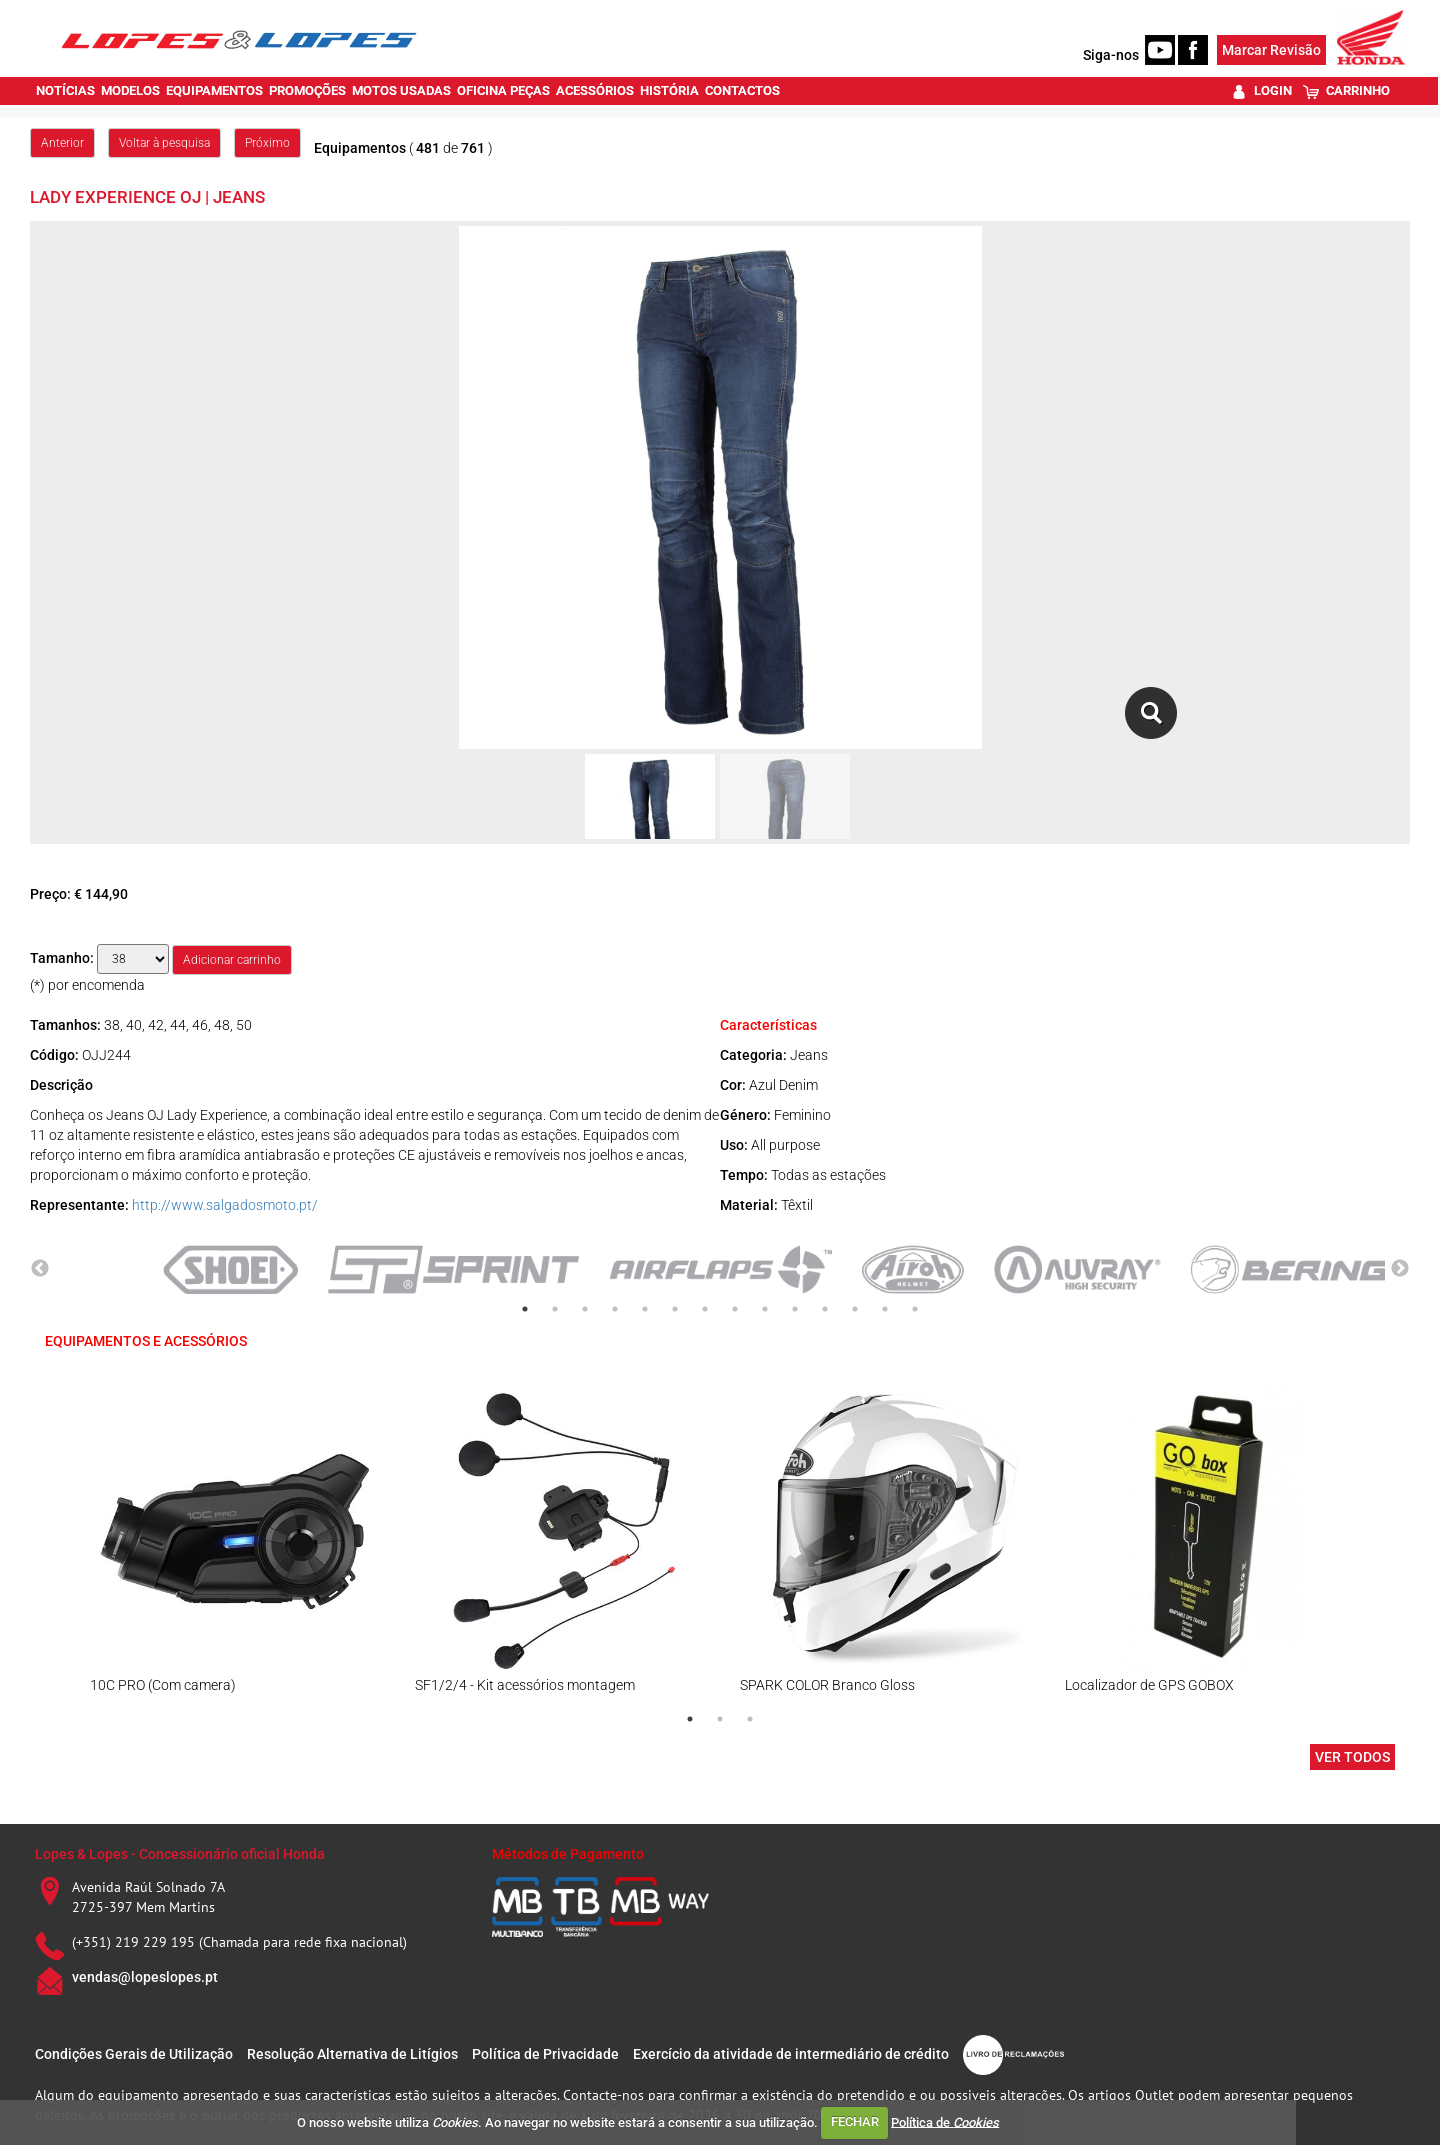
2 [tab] (555, 1309)
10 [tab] (795, 1309)
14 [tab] (915, 1309)
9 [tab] (765, 1309)
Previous (40, 1269)
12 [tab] (855, 1309)
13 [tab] (885, 1309)
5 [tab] (645, 1309)
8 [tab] (735, 1309)
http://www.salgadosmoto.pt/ (225, 1205)
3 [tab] (585, 1309)
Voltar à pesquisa (164, 143)
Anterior (62, 143)
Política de (945, 2121)
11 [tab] (825, 1309)
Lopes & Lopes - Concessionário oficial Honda (180, 1854)
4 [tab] (615, 1309)
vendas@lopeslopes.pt (145, 1977)
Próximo (267, 143)
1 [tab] (525, 1309)
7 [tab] (705, 1309)
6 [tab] (675, 1309)
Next (1400, 1269)
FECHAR (855, 2121)
